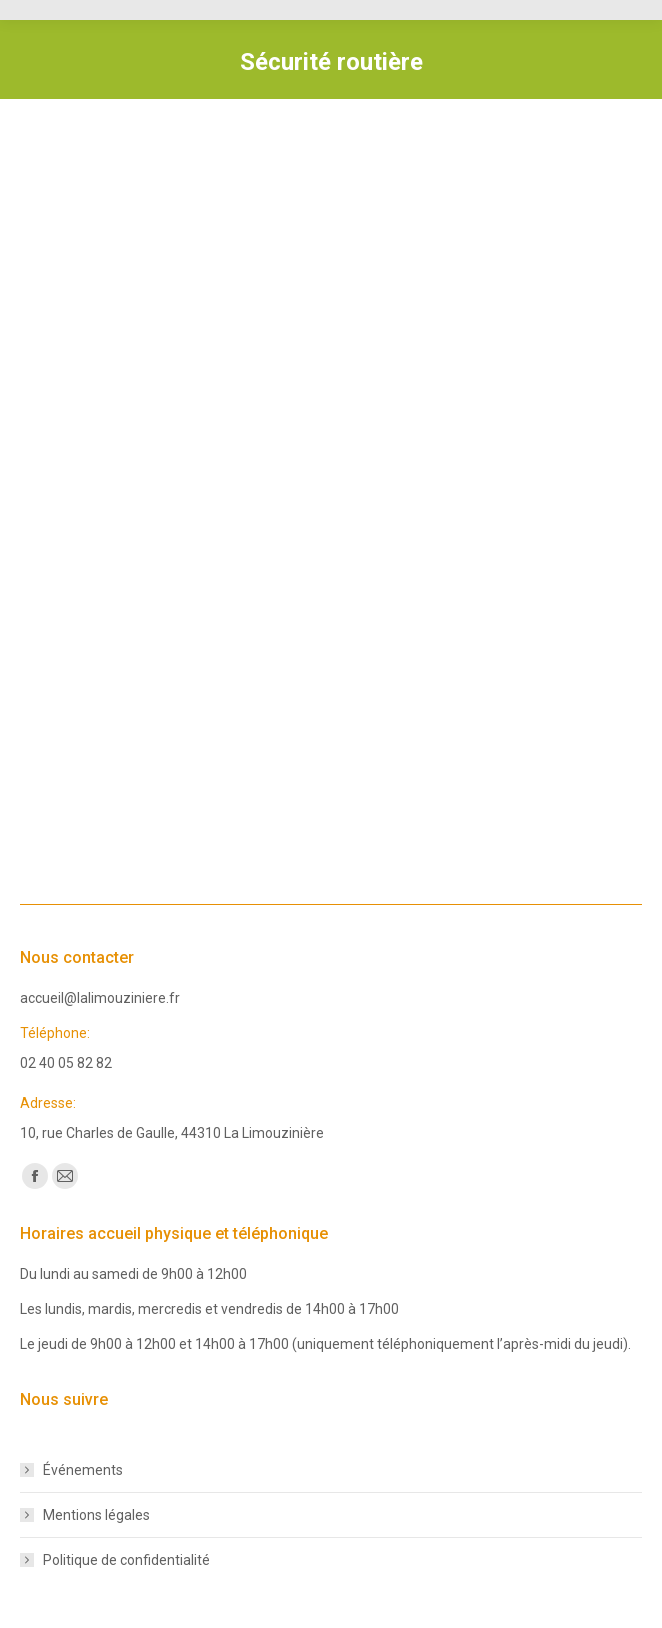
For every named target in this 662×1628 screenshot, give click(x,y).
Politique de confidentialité (126, 1560)
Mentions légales (96, 1515)
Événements (83, 1470)
